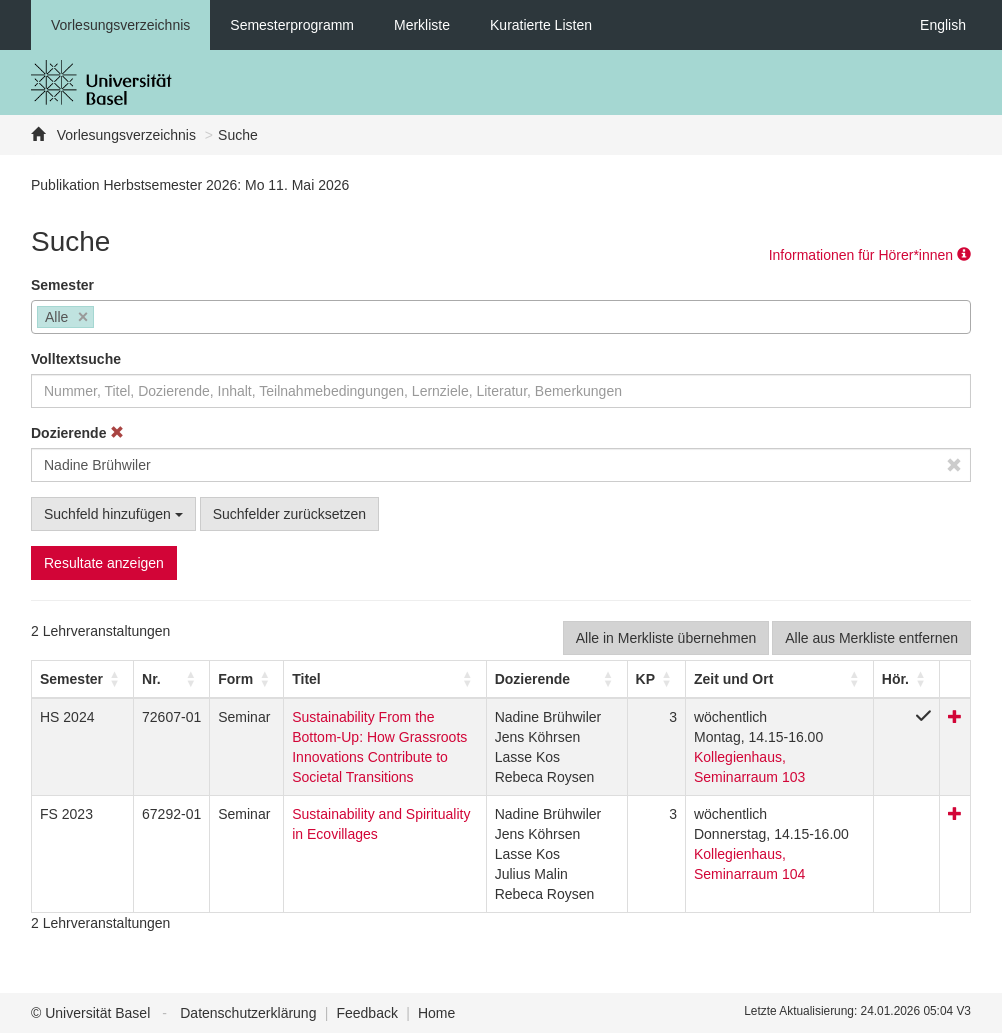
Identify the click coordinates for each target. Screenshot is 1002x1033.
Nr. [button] (151, 679)
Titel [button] (306, 679)
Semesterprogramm (292, 25)
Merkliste (422, 25)
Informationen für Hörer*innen (870, 255)
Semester (62, 285)
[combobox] (501, 317)
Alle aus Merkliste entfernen (871, 638)
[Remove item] (83, 317)
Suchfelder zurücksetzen (289, 514)
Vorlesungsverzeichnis (120, 25)
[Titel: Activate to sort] (385, 679)
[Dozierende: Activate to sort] (556, 679)
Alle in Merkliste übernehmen (666, 638)
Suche (238, 135)
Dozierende (77, 433)
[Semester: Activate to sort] (83, 679)
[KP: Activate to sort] (656, 679)
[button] (71, 679)
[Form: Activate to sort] (247, 679)
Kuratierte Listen (541, 25)
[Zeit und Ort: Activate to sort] (779, 679)
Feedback (366, 1013)
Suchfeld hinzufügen (113, 514)
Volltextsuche (76, 359)
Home (436, 1013)
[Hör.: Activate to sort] (906, 679)
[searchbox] (104, 319)
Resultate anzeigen (104, 563)
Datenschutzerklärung (248, 1013)
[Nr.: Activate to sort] (172, 679)
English (943, 25)
